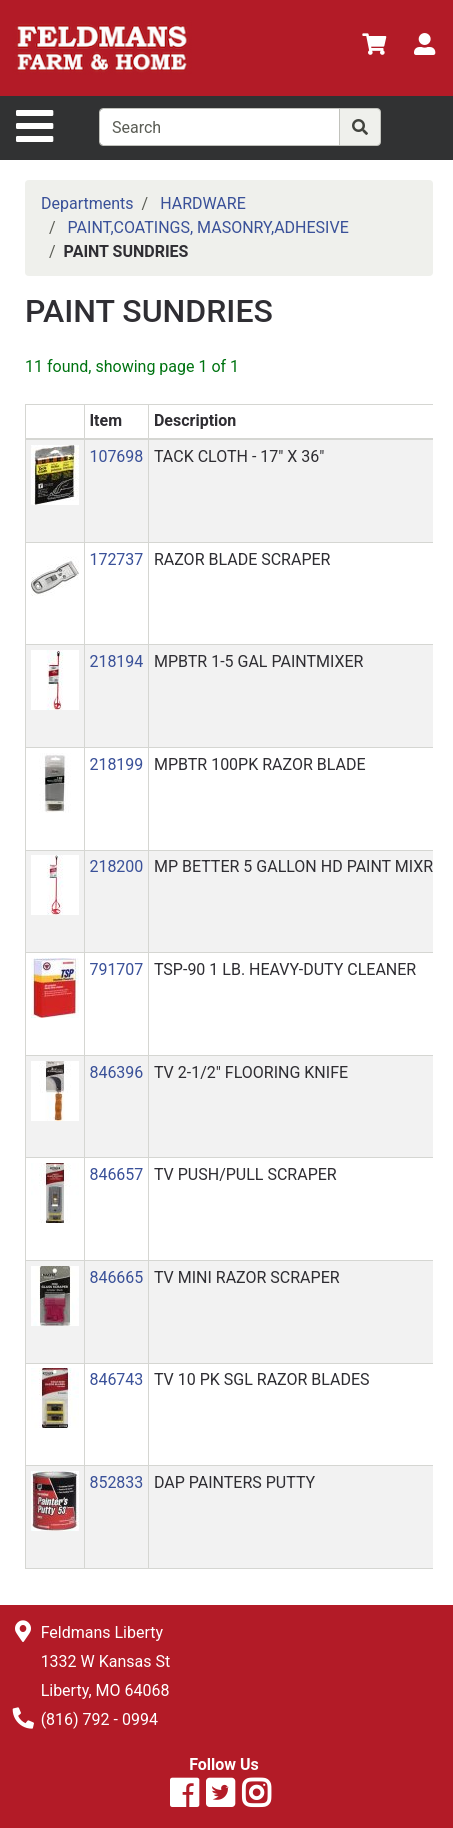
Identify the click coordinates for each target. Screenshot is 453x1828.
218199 (116, 764)
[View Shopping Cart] (374, 47)
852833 (116, 1482)
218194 (116, 661)
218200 (116, 866)
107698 (116, 456)
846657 (116, 1174)
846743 (116, 1379)
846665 (116, 1277)
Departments (87, 203)
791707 (116, 969)
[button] (55, 473)
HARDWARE (203, 203)
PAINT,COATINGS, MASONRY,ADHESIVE (208, 227)
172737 (116, 559)
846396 (116, 1072)
